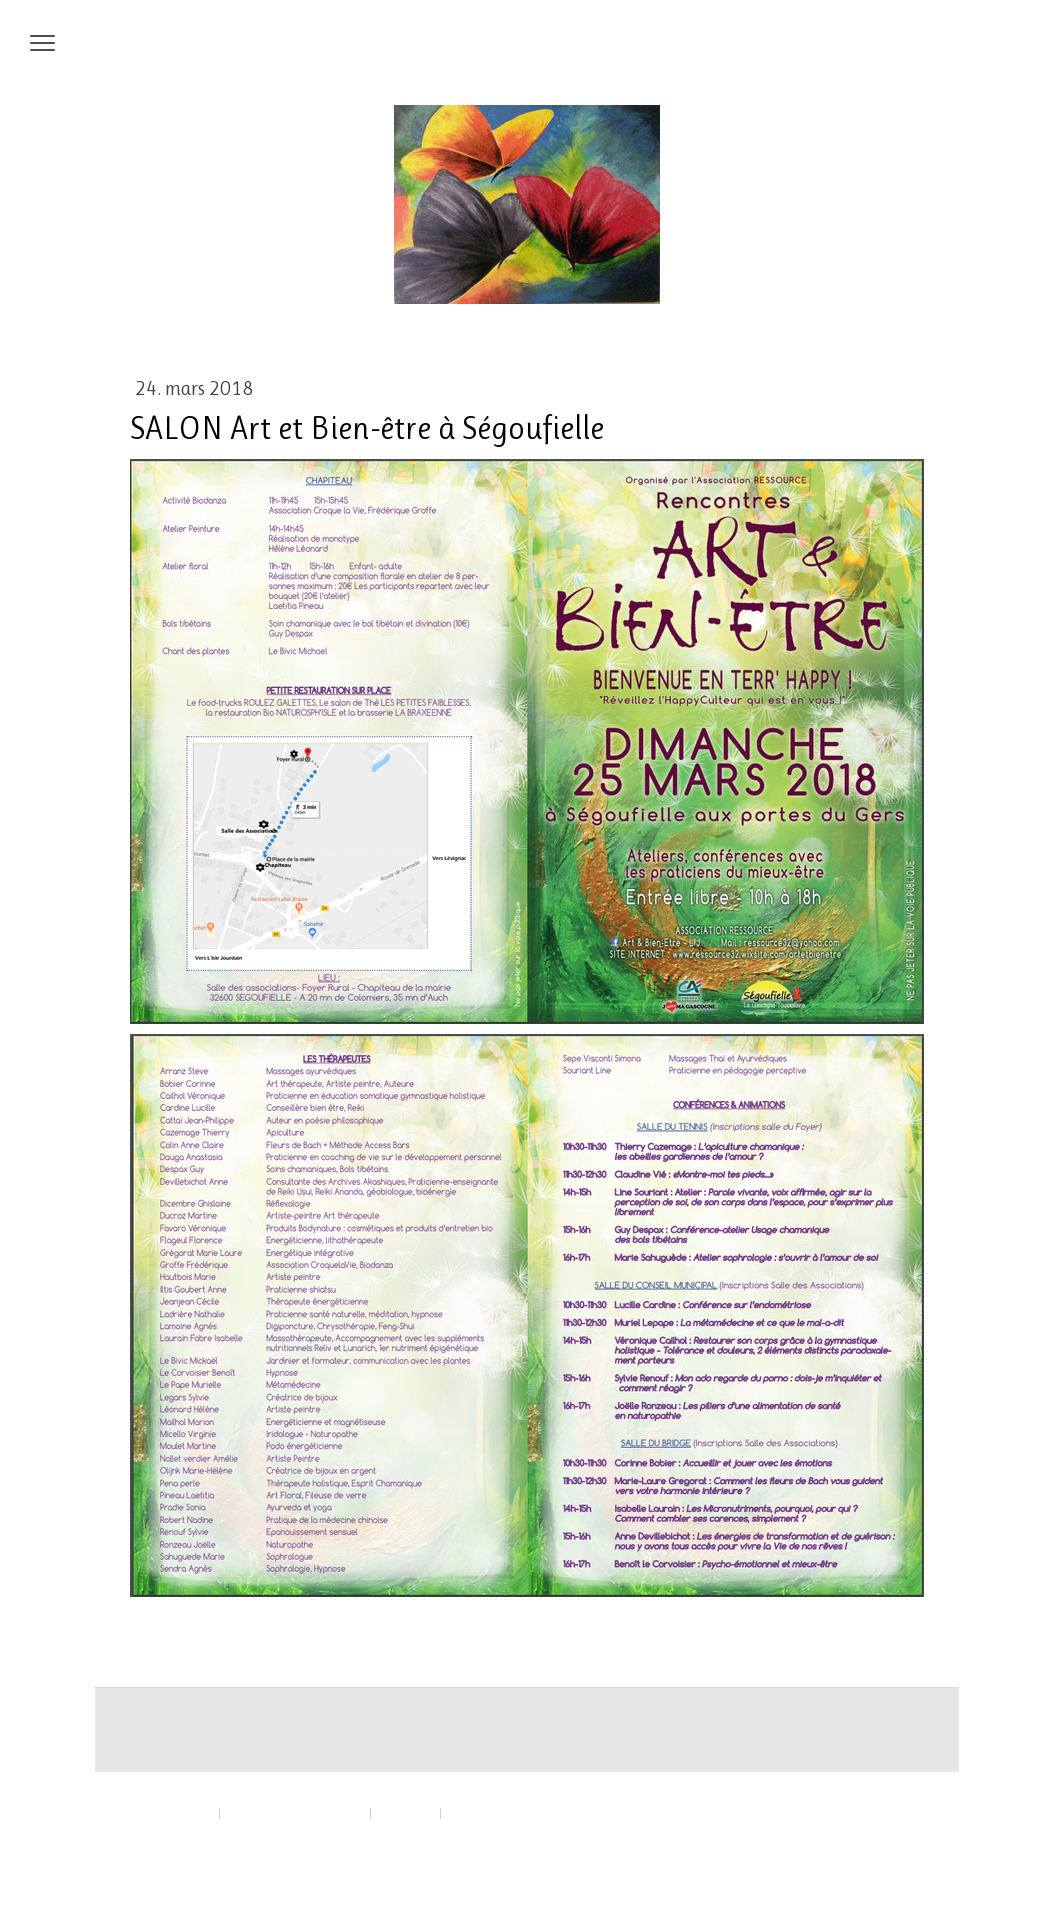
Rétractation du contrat (199, 1833)
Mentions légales (170, 1812)
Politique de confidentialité (295, 1812)
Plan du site (405, 1812)
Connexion (900, 1855)
